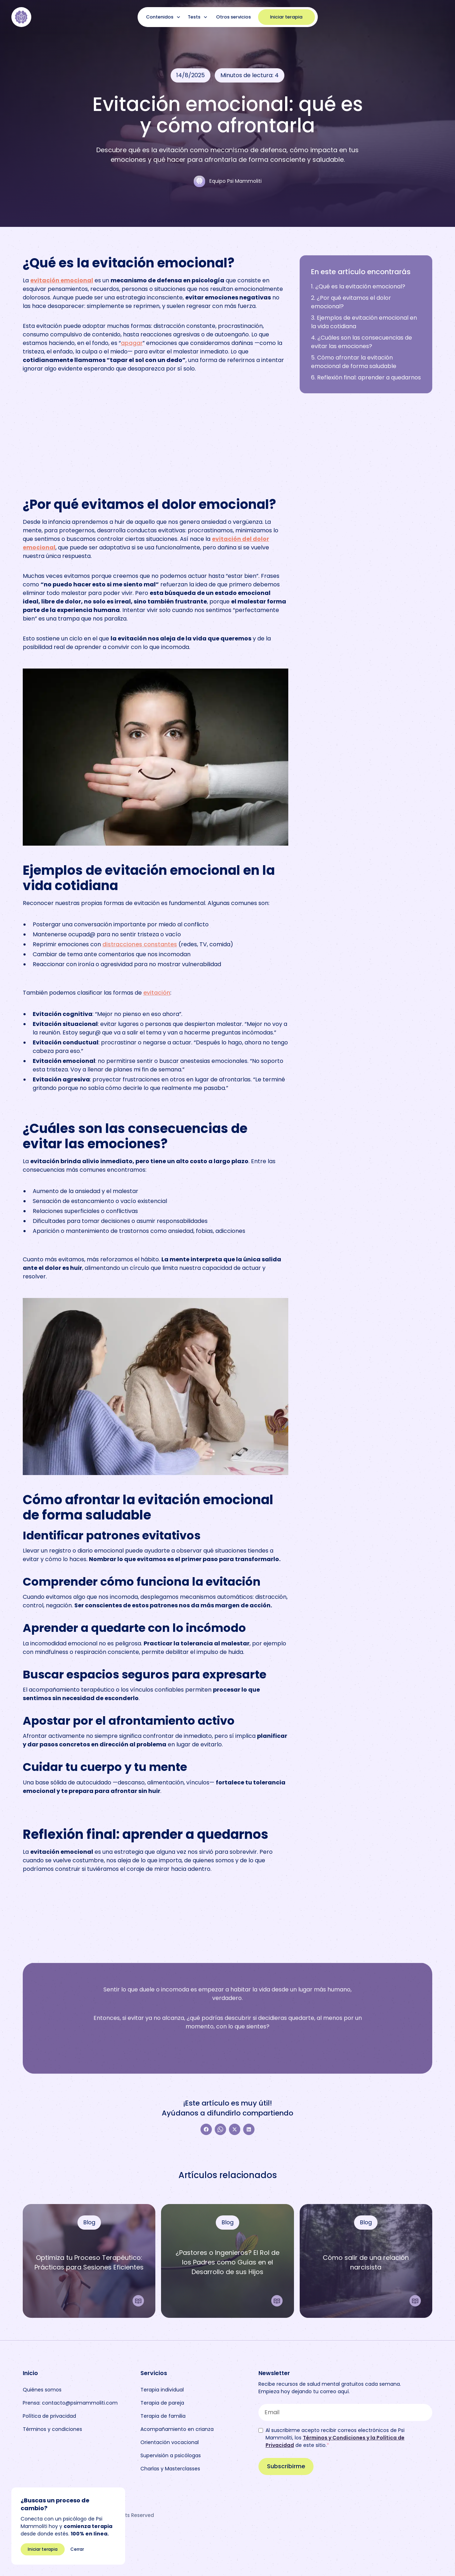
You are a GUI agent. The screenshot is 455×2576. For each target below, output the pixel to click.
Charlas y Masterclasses (170, 2468)
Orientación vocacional (169, 2442)
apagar (132, 343)
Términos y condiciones (52, 2429)
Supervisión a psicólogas (170, 2455)
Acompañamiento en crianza (177, 2429)
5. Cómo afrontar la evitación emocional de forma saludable (353, 361)
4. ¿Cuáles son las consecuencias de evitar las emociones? (361, 342)
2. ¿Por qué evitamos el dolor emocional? (351, 302)
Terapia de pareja (162, 2402)
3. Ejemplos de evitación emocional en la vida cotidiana (364, 322)
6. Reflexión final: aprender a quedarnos (366, 377)
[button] (164, 17)
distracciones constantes (139, 944)
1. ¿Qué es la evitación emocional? (358, 286)
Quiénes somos (42, 2389)
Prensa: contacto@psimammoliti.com (70, 2402)
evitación (156, 993)
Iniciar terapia (286, 17)
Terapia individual (162, 2389)
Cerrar (77, 2549)
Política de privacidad (49, 2416)
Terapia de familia (163, 2416)
